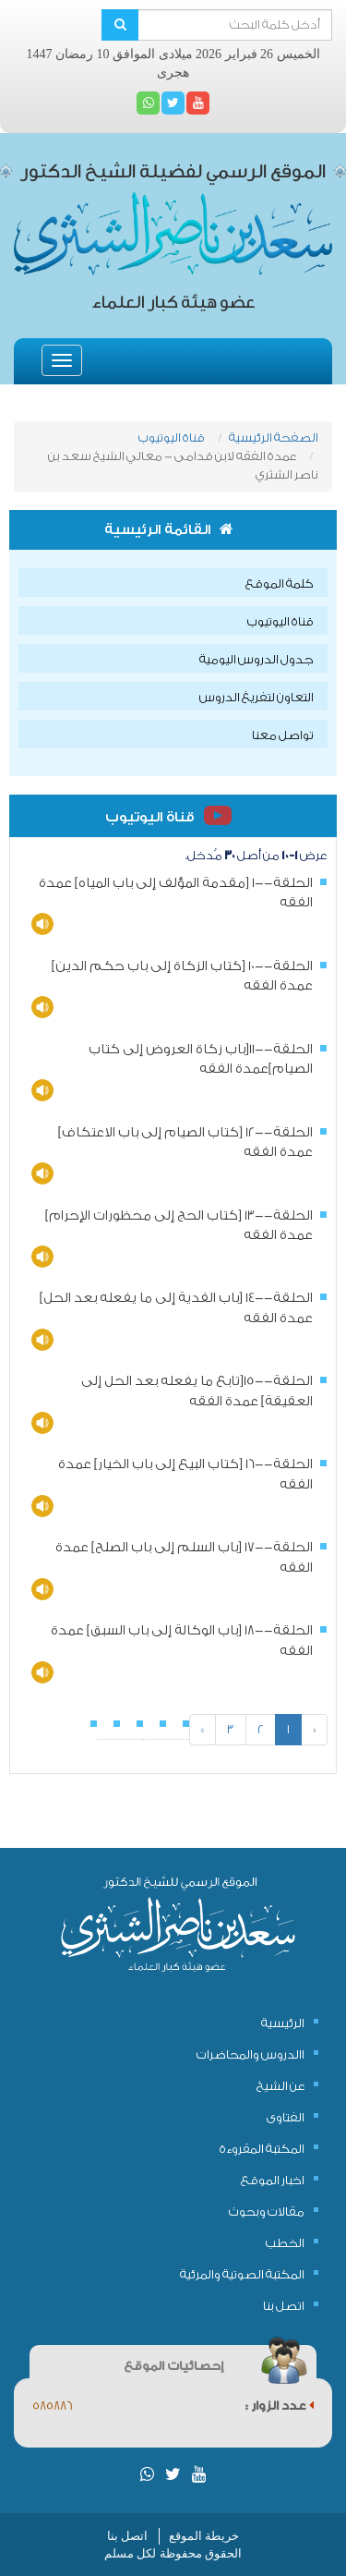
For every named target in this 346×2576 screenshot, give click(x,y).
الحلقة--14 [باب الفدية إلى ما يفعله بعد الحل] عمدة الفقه (176, 1308)
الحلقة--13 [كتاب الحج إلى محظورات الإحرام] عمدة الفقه (179, 1226)
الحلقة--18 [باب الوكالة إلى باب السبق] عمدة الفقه (182, 1640)
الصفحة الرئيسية (273, 437)
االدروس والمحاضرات (250, 2054)
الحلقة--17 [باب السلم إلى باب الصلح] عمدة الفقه (184, 1557)
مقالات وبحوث (266, 2211)
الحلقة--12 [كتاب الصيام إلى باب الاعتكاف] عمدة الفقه (185, 1142)
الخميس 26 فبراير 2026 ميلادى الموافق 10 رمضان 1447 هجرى (173, 63)
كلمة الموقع (279, 583)
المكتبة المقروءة (262, 2149)
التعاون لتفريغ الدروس (256, 697)
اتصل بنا (283, 2306)
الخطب (285, 2243)
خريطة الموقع (204, 2536)
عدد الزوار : (279, 2405)
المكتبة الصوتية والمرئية (242, 2274)
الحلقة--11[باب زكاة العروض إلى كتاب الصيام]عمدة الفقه (201, 1059)
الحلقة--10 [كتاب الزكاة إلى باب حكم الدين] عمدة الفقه (182, 976)
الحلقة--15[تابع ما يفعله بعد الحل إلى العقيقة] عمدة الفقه (197, 1391)
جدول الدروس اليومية (256, 659)
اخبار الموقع (272, 2180)
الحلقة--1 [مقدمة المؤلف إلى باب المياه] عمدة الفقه (176, 893)
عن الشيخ (280, 2086)
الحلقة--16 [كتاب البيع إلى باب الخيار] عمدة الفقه (185, 1474)
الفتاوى (285, 2117)
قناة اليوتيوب (171, 437)
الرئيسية (282, 2023)
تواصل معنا (283, 735)
